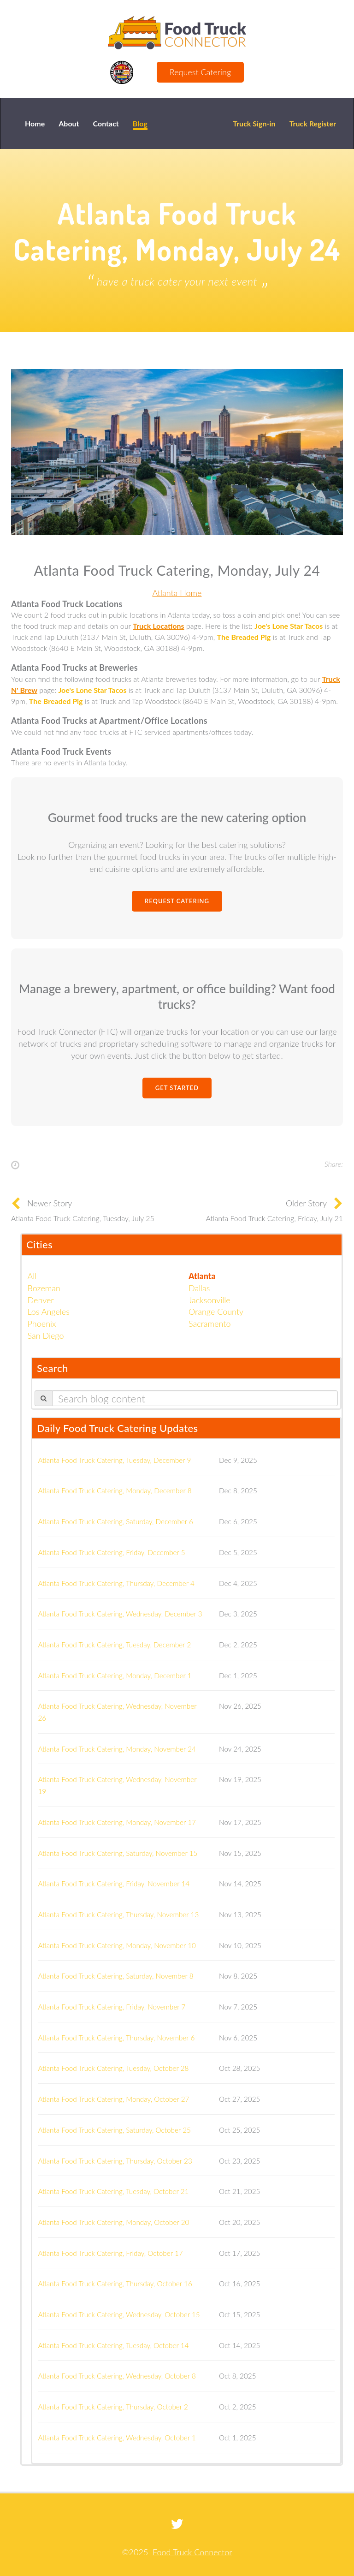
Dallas (199, 1288)
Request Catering (200, 72)
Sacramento (209, 1323)
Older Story (306, 1203)
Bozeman (44, 1288)
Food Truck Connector (192, 2552)
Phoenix (42, 1323)
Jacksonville (209, 1300)
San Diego (46, 1335)
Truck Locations (158, 625)
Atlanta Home (177, 593)
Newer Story (49, 1203)
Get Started (177, 1087)
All (32, 1276)
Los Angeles (49, 1311)
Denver (41, 1300)
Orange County (216, 1311)
